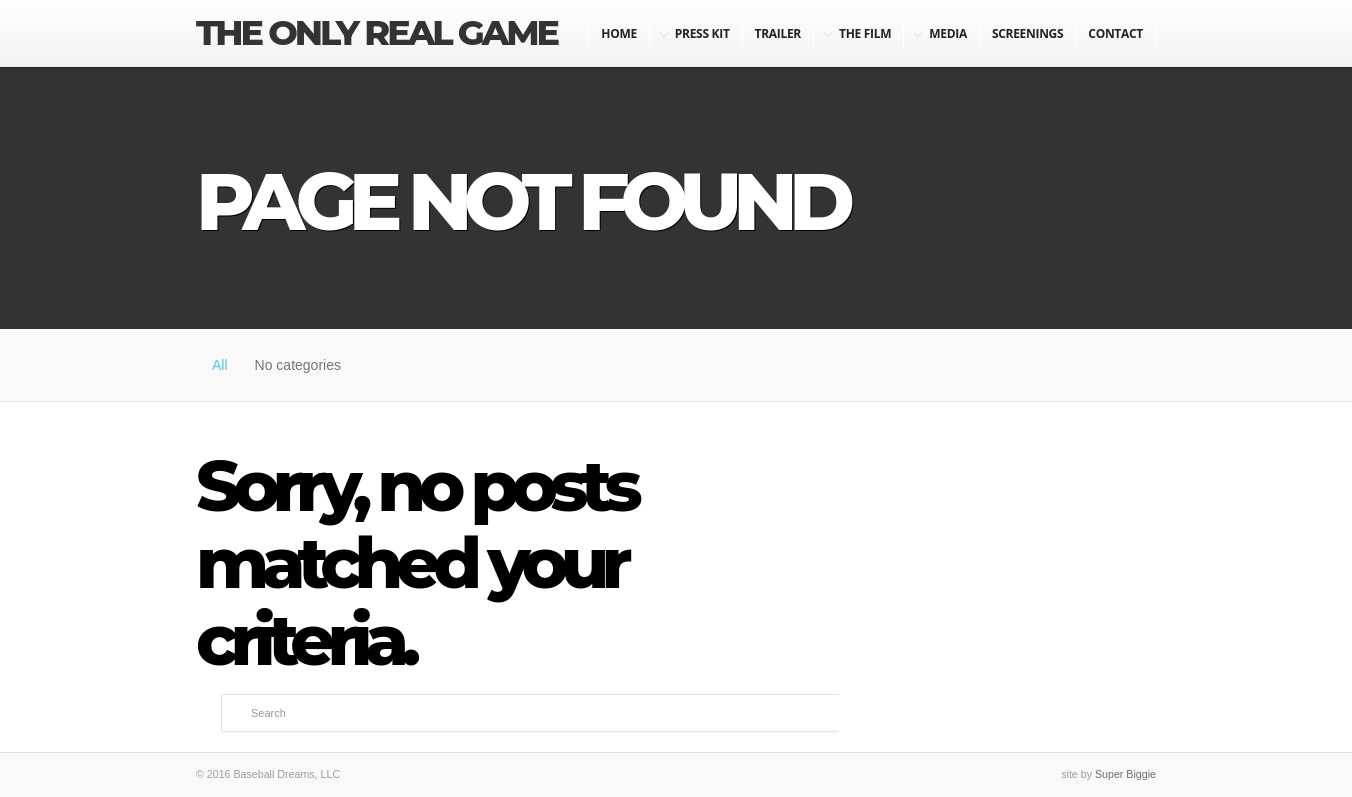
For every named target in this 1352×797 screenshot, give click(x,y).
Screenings (1027, 33)
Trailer (778, 33)
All (220, 365)
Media (948, 33)
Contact (1115, 33)
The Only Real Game (376, 32)
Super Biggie (1125, 774)
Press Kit (702, 33)
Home (619, 33)
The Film (865, 33)
